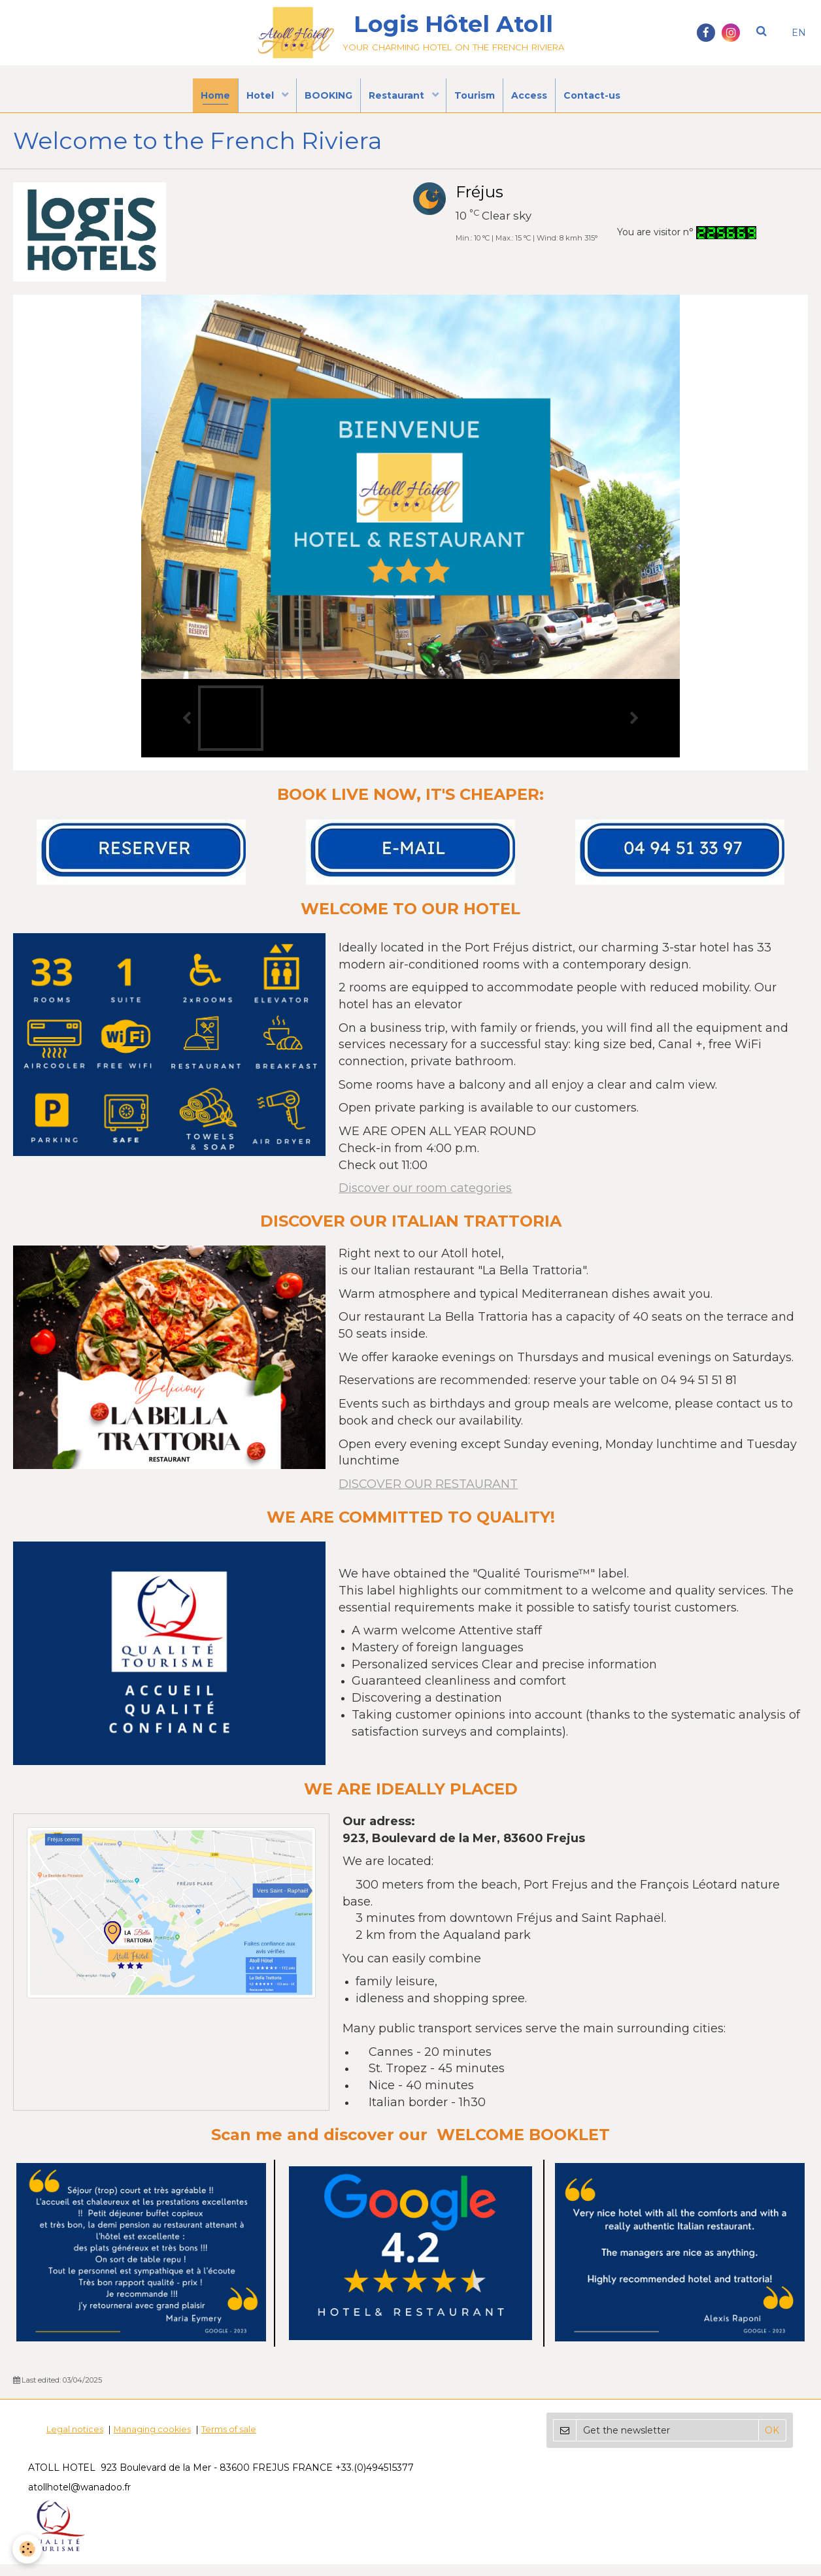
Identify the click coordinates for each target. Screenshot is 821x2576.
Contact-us (604, 101)
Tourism (479, 101)
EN (799, 33)
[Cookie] (27, 2549)
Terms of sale (228, 2441)
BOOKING (324, 101)
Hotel (254, 101)
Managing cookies (152, 2441)
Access (538, 101)
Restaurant (398, 101)
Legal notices (74, 2441)
